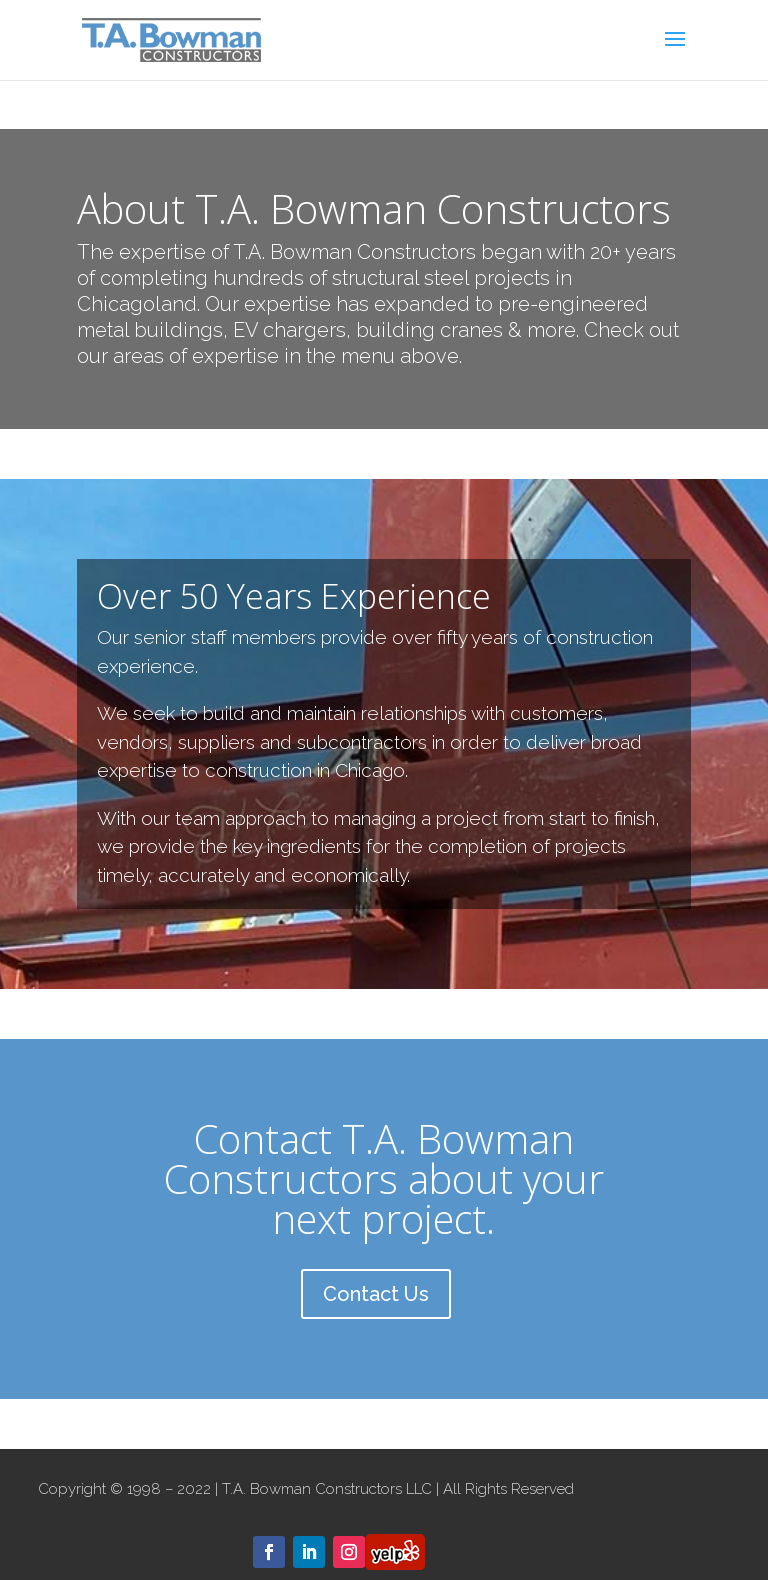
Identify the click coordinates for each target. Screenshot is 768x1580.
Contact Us (376, 1294)
